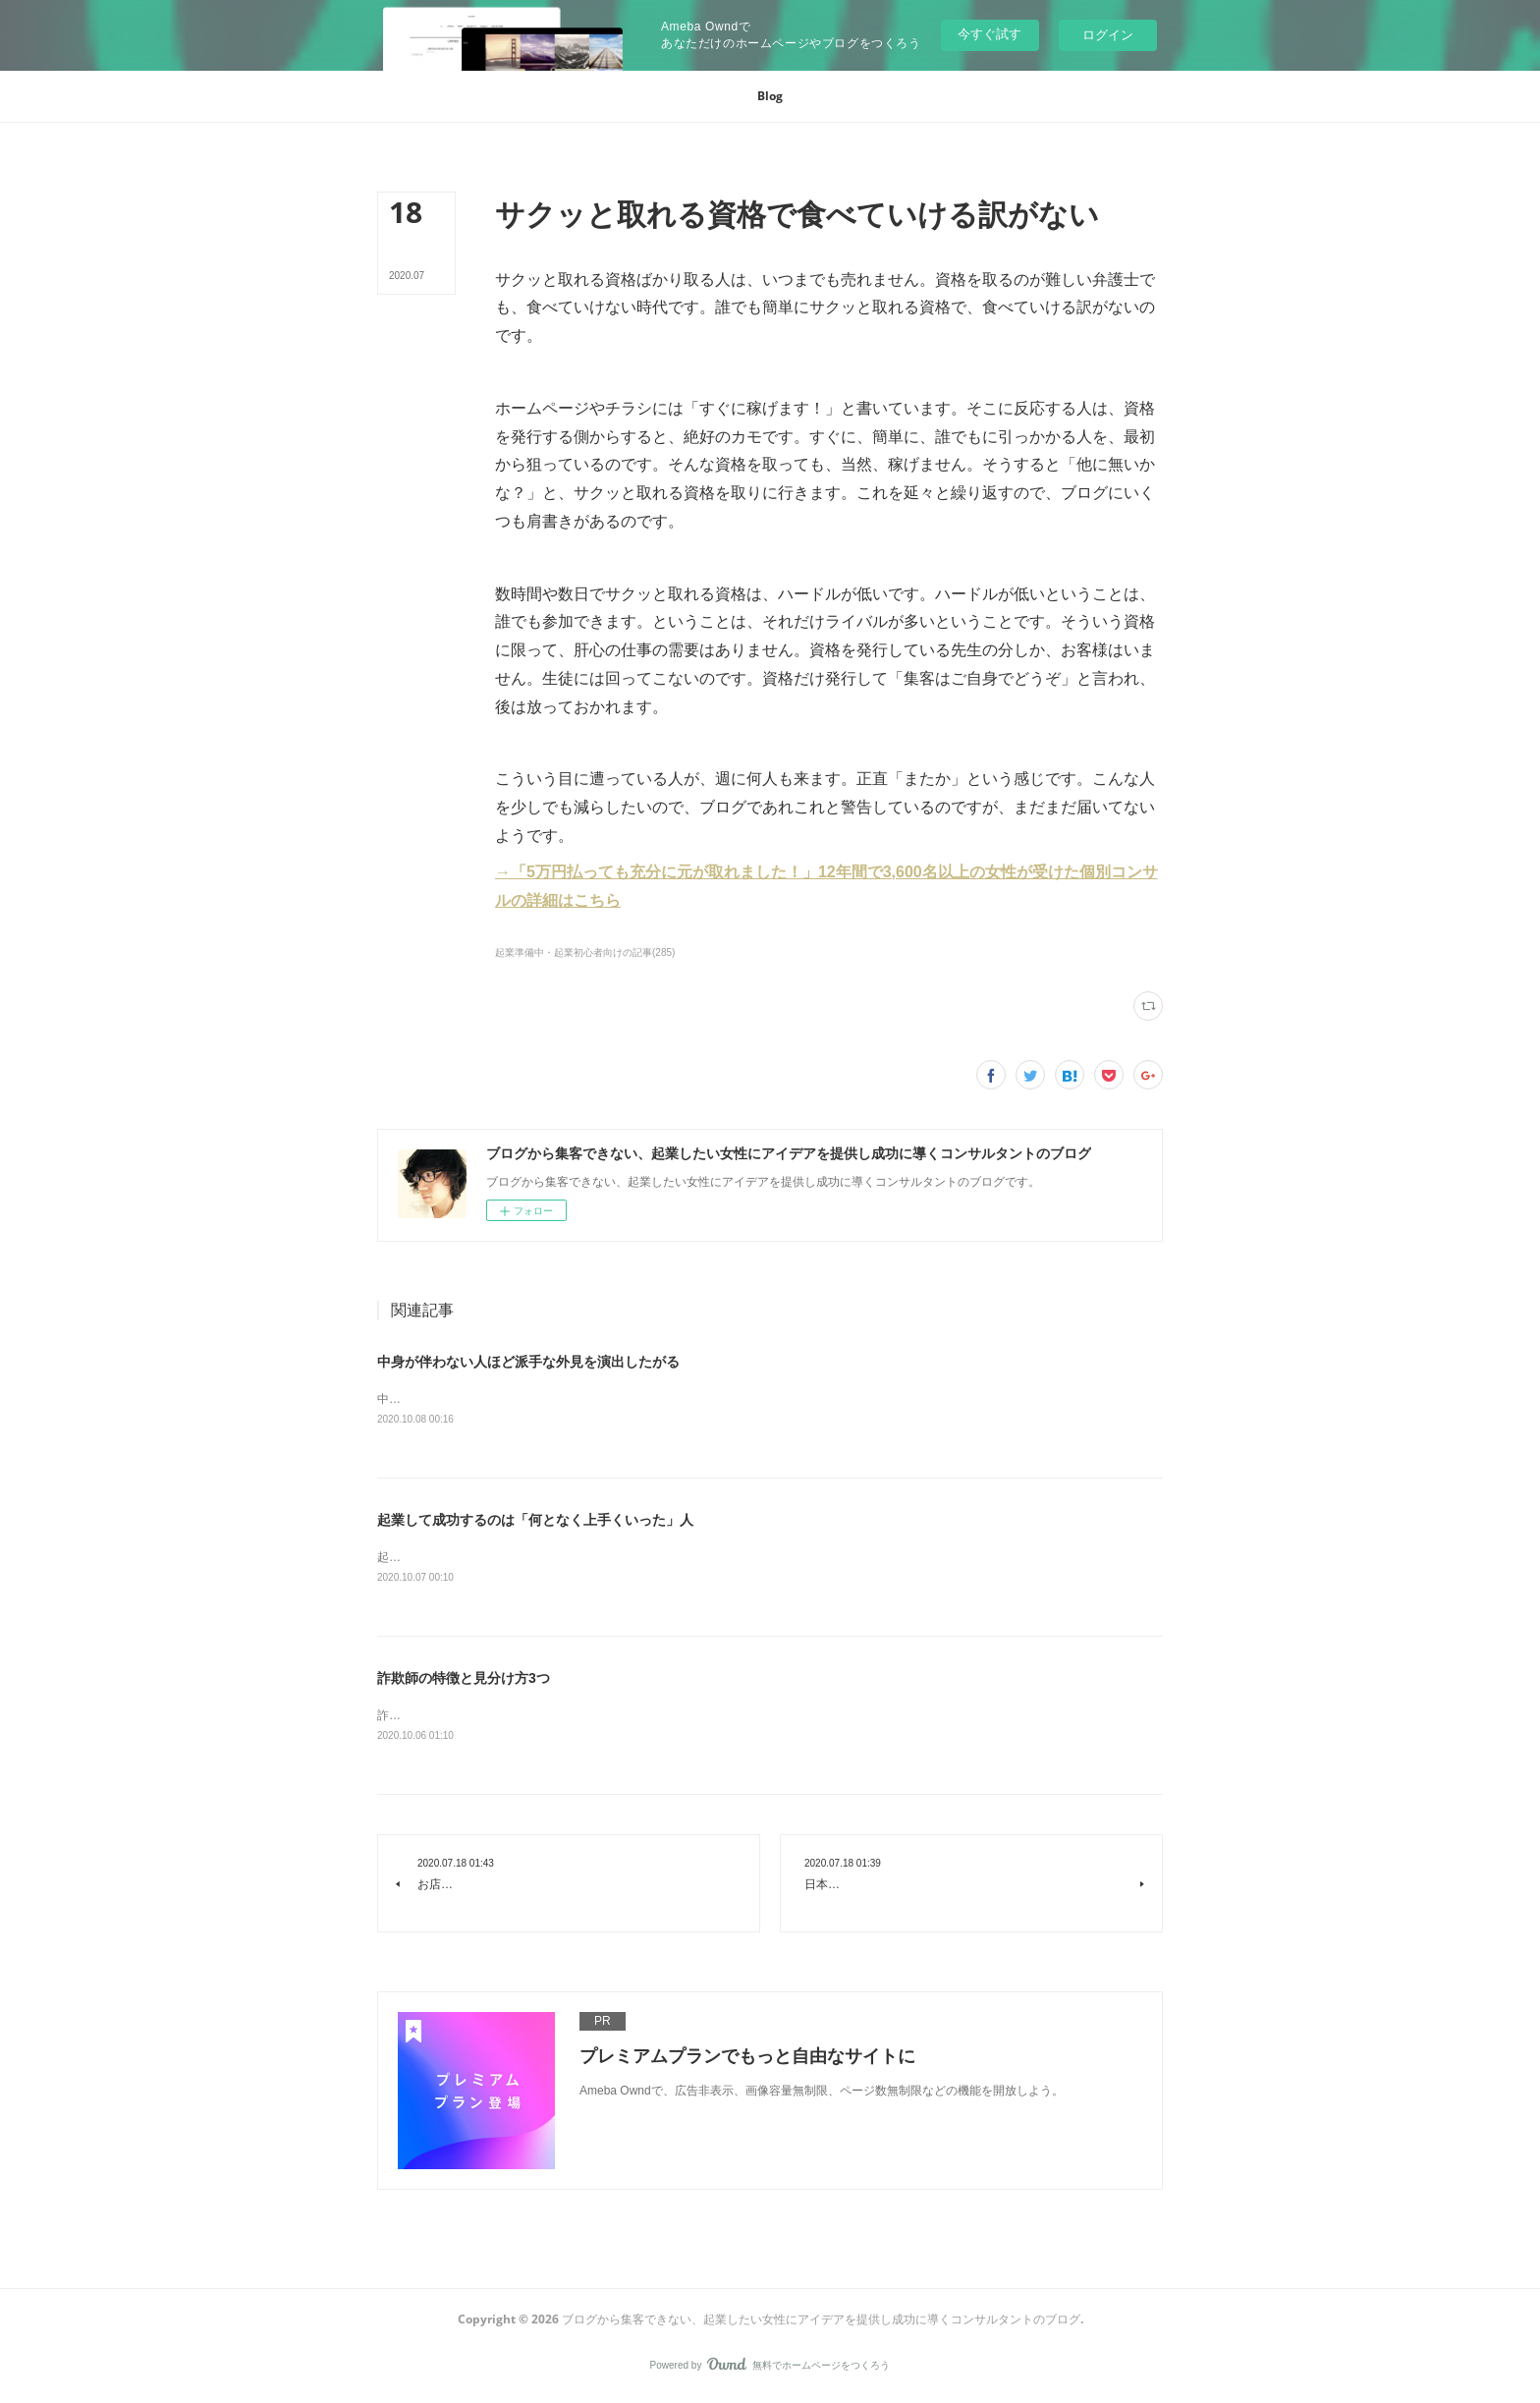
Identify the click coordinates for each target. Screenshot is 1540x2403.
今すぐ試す (989, 34)
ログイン (1107, 35)
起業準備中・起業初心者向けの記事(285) (585, 952)
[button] (770, 96)
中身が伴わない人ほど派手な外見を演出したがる (528, 1361)
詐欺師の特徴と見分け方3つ (463, 1681)
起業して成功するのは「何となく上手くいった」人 (535, 1522)
